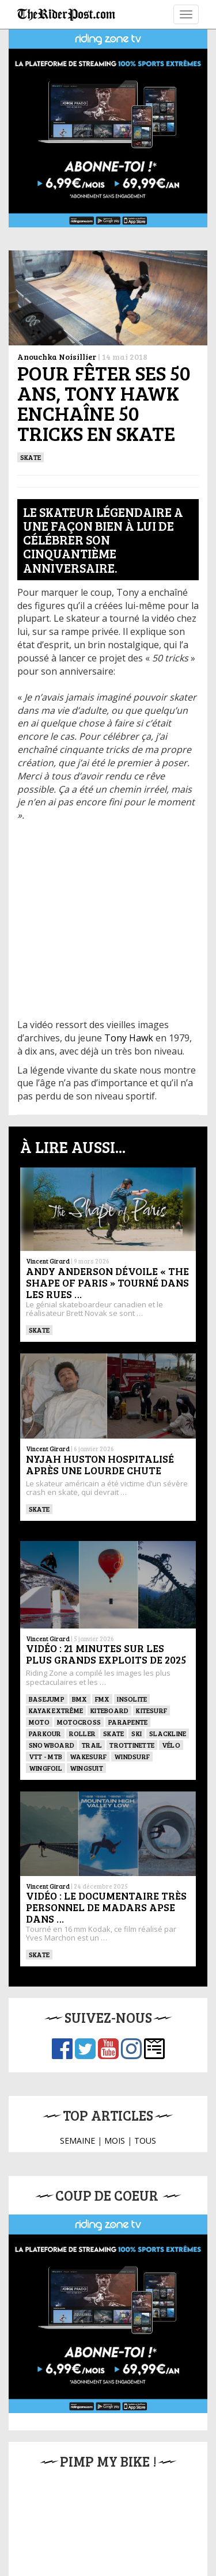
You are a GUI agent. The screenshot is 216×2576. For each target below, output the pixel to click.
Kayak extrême (56, 1710)
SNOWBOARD (51, 1744)
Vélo (171, 1744)
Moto (39, 1721)
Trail (92, 1744)
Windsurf (132, 1756)
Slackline (167, 1733)
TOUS (145, 2140)
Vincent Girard (48, 1261)
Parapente (127, 1721)
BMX (80, 1698)
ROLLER (82, 1733)
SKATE (30, 457)
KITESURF (151, 1710)
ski (136, 1733)
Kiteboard (109, 1710)
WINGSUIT (86, 1767)
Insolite (132, 1698)
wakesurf (88, 1756)
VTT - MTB (45, 1756)
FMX (102, 1698)
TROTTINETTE (131, 1744)
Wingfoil (45, 1767)
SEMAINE (77, 2140)
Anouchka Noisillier (56, 356)
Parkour (45, 1733)
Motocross (79, 1721)
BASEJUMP (47, 1698)
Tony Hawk (128, 1038)
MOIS (114, 2140)
